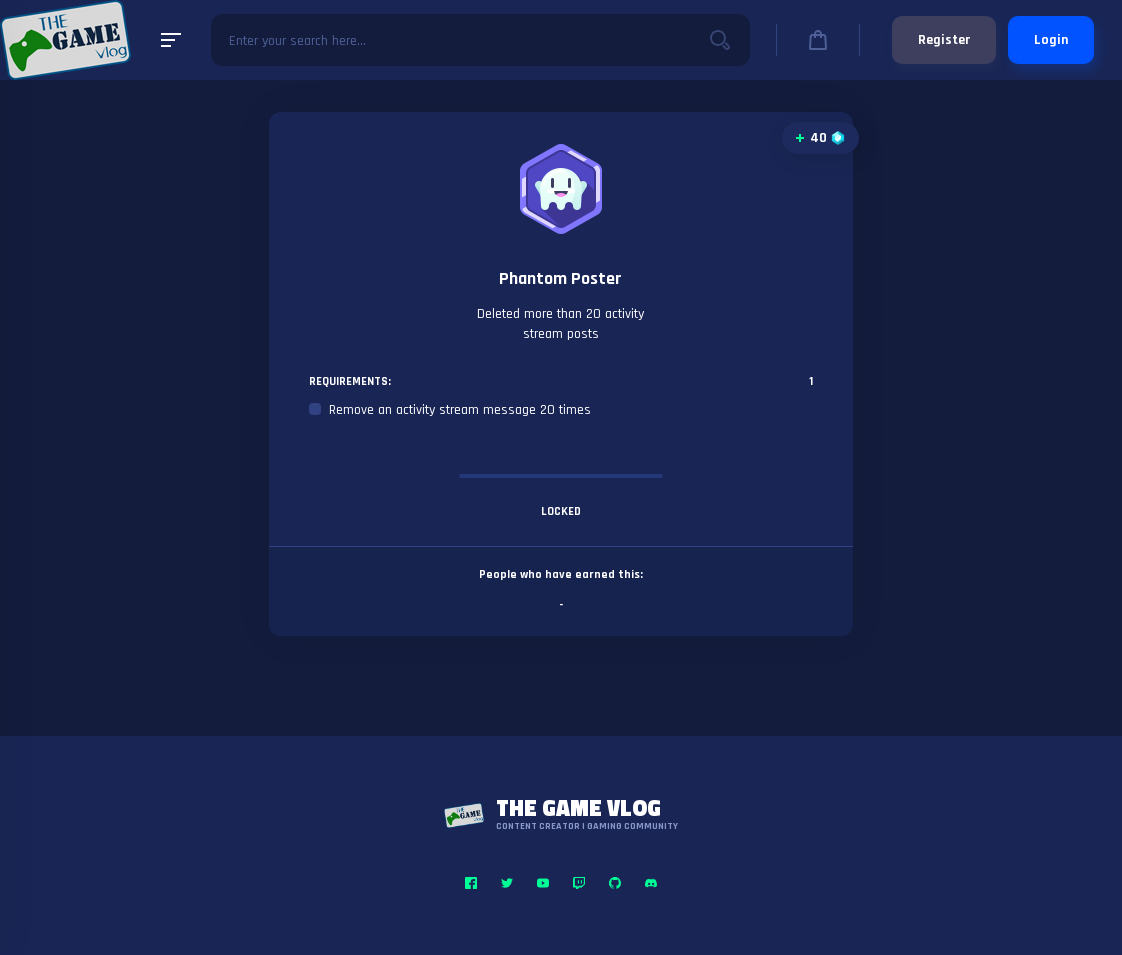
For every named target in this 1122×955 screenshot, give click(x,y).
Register (944, 40)
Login (1051, 40)
